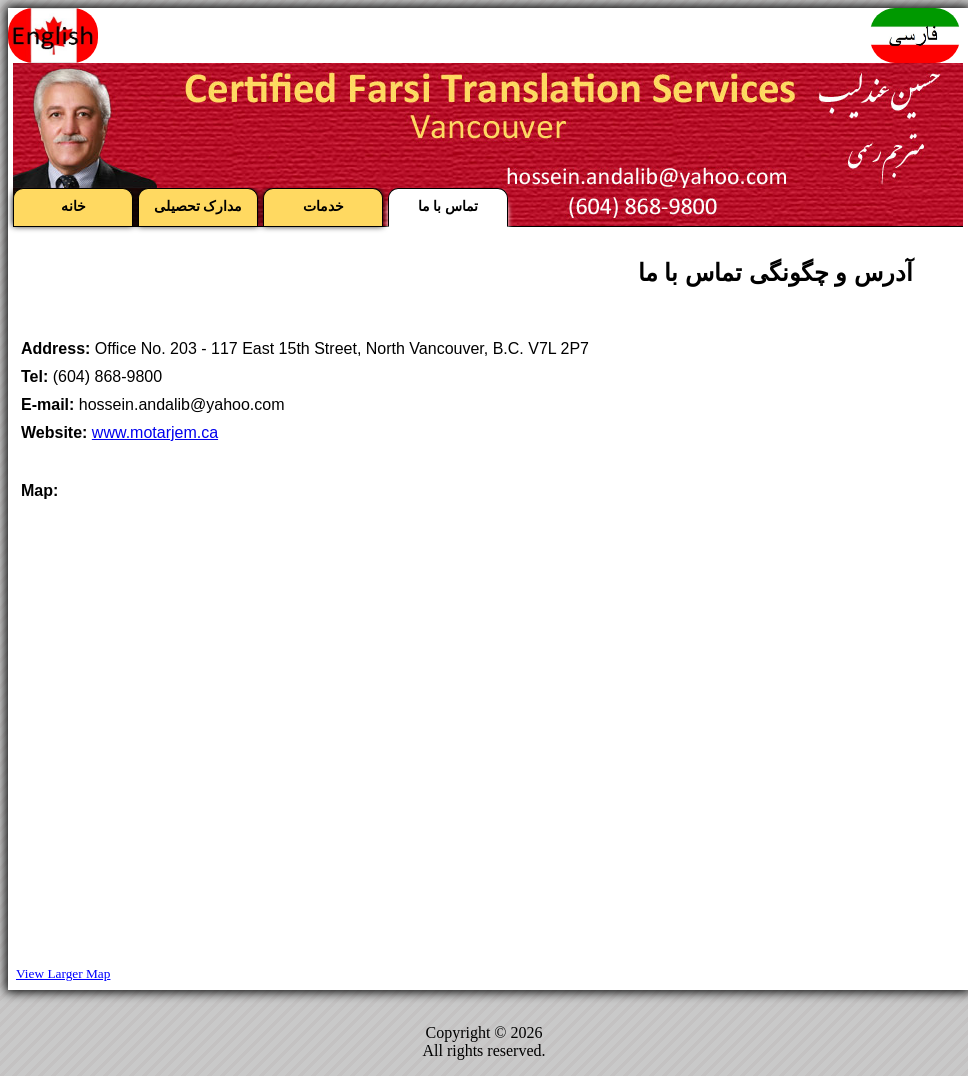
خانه (73, 206)
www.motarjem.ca (155, 432)
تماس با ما (448, 206)
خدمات (323, 206)
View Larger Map (63, 973)
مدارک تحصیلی (198, 206)
